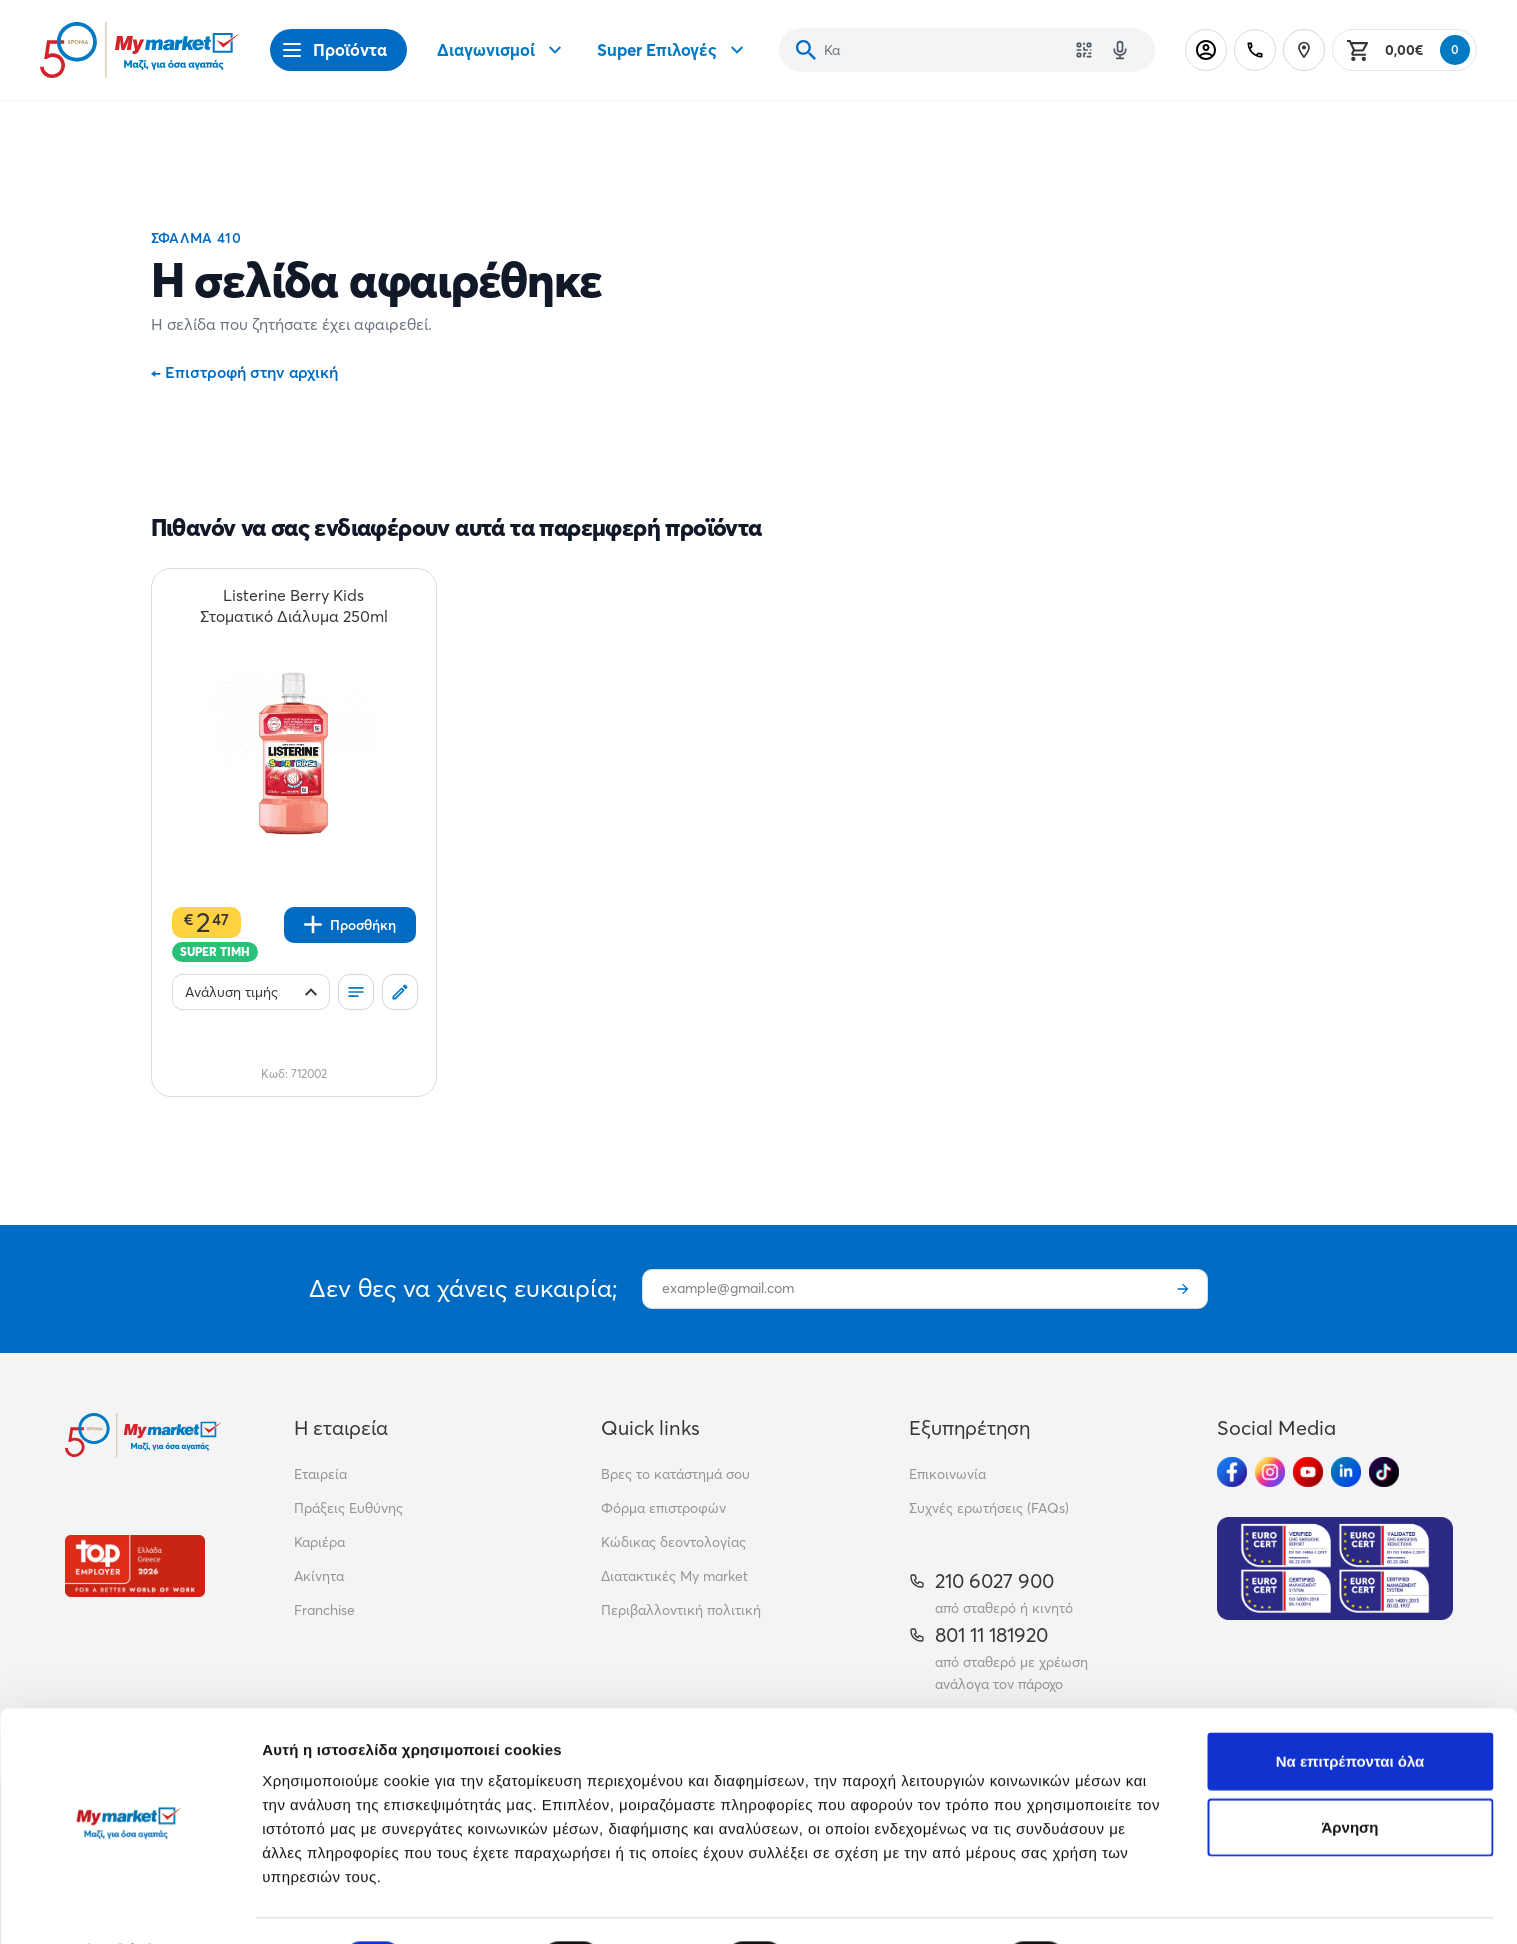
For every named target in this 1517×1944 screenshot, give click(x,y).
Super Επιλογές (673, 50)
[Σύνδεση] (1206, 50)
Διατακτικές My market (674, 1576)
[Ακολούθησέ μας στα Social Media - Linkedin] (1346, 1472)
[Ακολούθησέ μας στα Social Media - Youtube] (1308, 1472)
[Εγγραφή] (1183, 1289)
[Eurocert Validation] (1335, 1568)
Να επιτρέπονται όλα (1350, 1707)
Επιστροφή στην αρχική (244, 372)
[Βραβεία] (135, 1565)
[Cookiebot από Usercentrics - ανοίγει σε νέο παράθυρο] (129, 1905)
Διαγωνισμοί (502, 50)
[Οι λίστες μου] (356, 992)
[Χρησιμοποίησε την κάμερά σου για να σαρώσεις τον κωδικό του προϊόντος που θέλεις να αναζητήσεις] (1084, 50)
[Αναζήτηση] (806, 50)
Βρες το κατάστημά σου (675, 1474)
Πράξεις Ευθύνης (348, 1508)
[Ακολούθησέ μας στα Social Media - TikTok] (1384, 1472)
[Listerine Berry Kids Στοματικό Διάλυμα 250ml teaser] (294, 606)
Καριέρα (319, 1542)
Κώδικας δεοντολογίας (673, 1542)
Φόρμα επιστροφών (663, 1508)
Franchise (324, 1610)
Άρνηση (1349, 1773)
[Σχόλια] (400, 992)
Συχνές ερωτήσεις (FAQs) (989, 1508)
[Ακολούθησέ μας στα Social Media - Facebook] (1232, 1472)
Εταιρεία (320, 1474)
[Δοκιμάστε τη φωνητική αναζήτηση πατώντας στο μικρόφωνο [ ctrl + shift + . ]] (1120, 50)
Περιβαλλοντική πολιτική (681, 1610)
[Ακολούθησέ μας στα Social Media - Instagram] (1270, 1472)
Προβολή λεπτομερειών (1188, 1904)
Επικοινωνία (947, 1474)
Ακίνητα (319, 1576)
